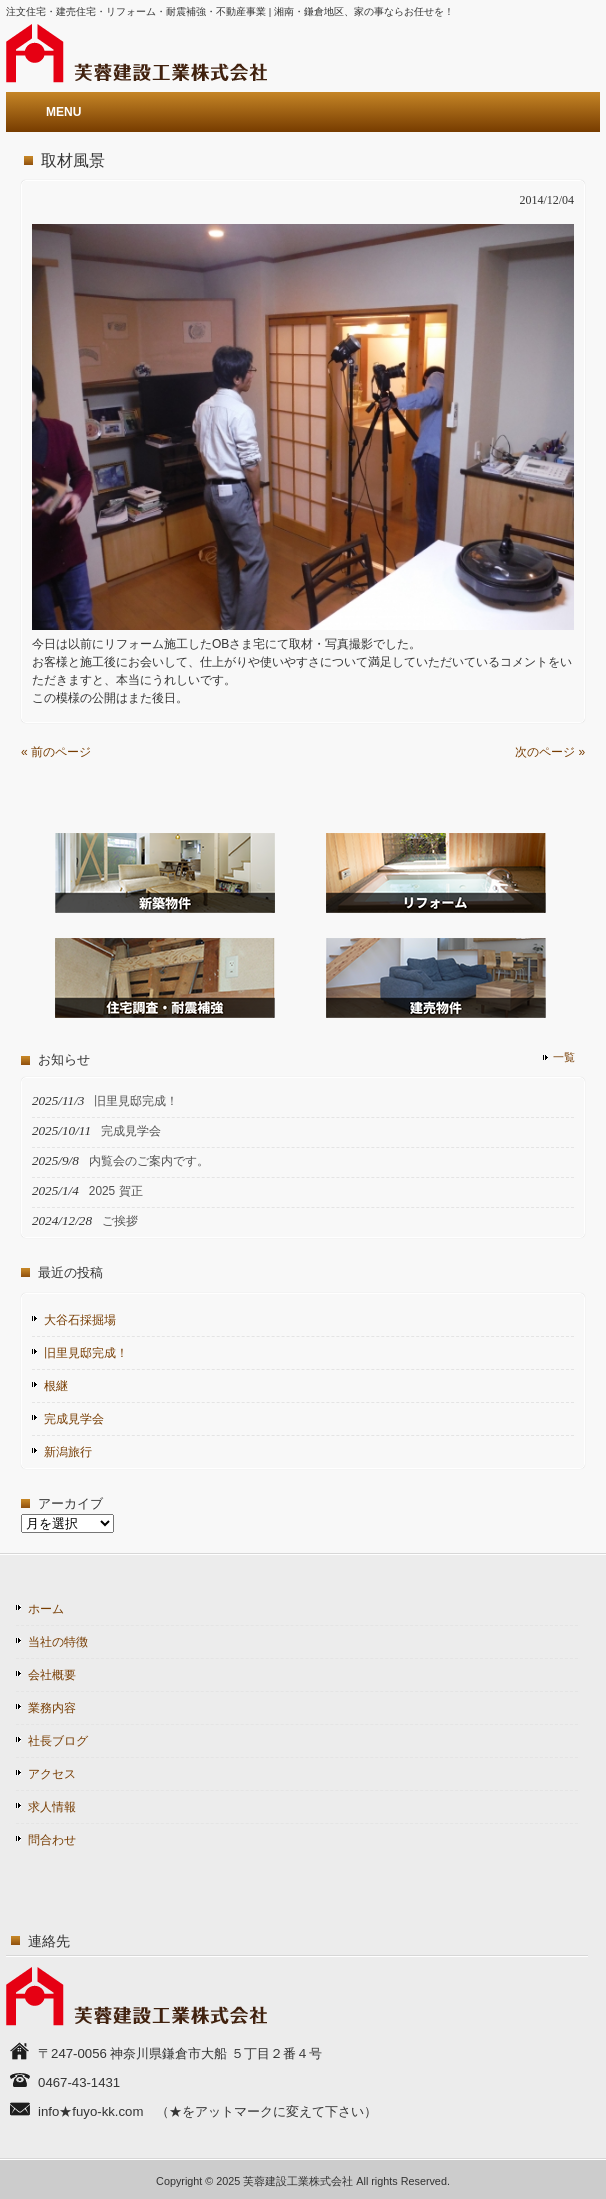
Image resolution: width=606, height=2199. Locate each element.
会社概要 (52, 1675)
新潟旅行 (68, 1452)
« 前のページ (56, 752)
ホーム (46, 1609)
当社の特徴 (58, 1642)
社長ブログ (58, 1741)
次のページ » (550, 752)
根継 (56, 1386)
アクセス (52, 1774)
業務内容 (52, 1708)
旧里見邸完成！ (86, 1353)
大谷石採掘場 (80, 1320)
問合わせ (52, 1840)
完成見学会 (74, 1419)
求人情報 (52, 1807)
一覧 (564, 1057)
